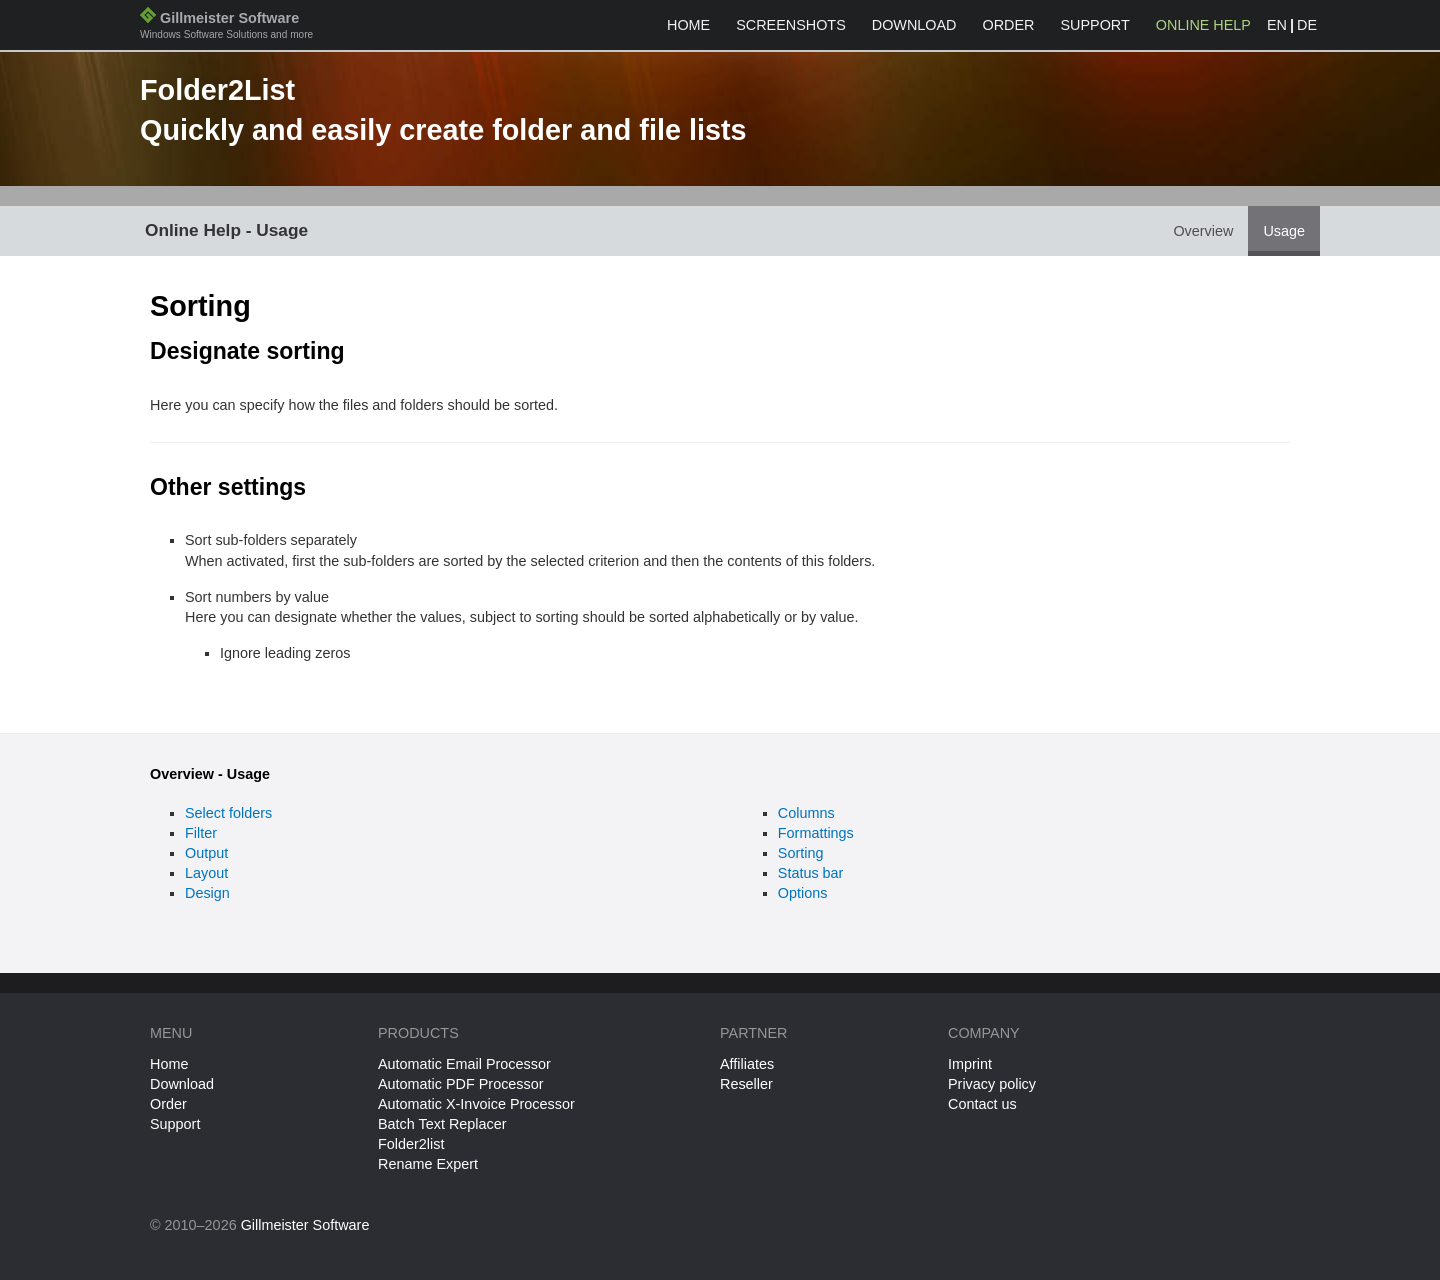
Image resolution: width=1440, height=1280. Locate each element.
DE (1307, 25)
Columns (806, 813)
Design (207, 893)
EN (1277, 25)
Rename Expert (428, 1164)
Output (206, 853)
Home (688, 25)
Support (1094, 25)
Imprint (970, 1064)
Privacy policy (992, 1084)
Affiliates (747, 1064)
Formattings (816, 833)
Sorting (801, 853)
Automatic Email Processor (464, 1064)
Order (1009, 25)
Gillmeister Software (226, 27)
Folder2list (411, 1144)
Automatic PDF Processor (461, 1084)
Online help (1203, 25)
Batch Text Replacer (442, 1124)
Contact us (982, 1104)
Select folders (228, 813)
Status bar (811, 873)
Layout (206, 873)
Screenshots (791, 25)
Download (914, 25)
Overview (1203, 231)
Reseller (746, 1084)
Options (803, 893)
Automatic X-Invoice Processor (476, 1104)
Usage (1284, 231)
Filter (201, 833)
